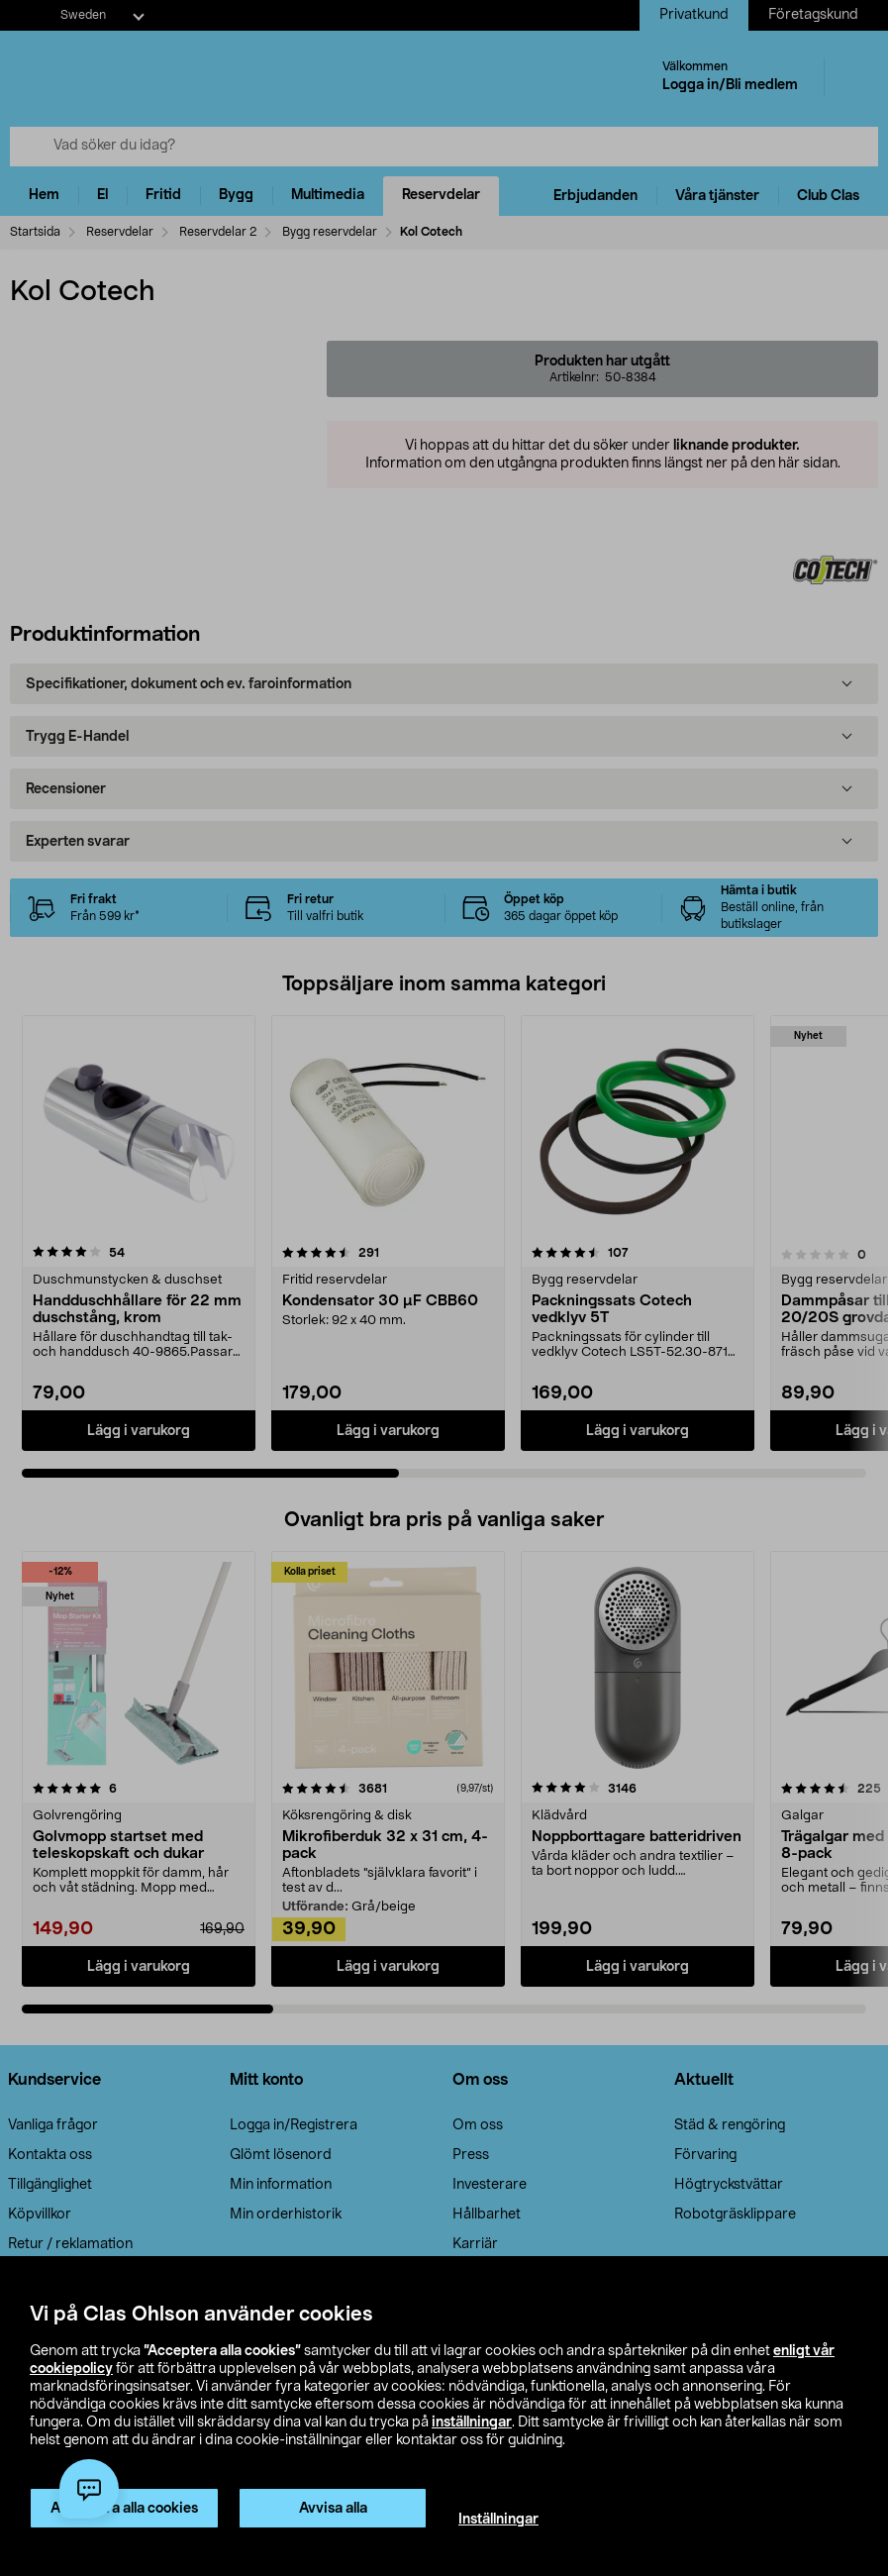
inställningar (472, 2422)
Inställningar (498, 2519)
